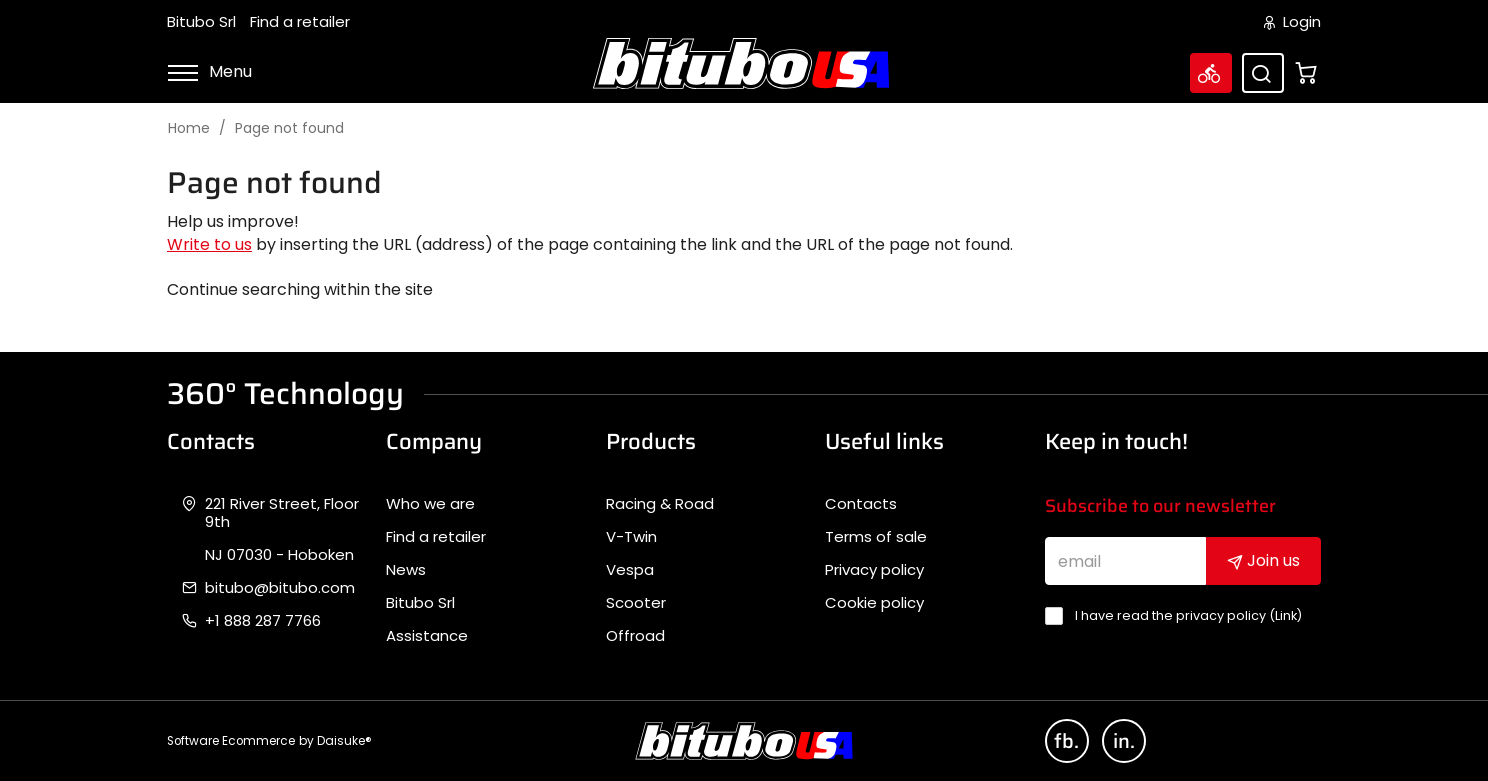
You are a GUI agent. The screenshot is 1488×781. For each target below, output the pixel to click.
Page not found (289, 128)
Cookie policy (874, 603)
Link (1286, 615)
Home (189, 128)
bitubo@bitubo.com (280, 588)
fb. (1066, 741)
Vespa (630, 570)
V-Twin (631, 537)
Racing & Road (660, 504)
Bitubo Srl (201, 22)
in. (1124, 741)
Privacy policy (874, 570)
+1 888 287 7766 (263, 621)
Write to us (209, 244)
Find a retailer (300, 22)
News (406, 570)
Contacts (861, 504)
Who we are (430, 504)
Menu (209, 71)
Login (1292, 22)
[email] (1126, 561)
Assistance (427, 636)
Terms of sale (876, 537)
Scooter (636, 603)
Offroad (635, 636)
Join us (1263, 560)
